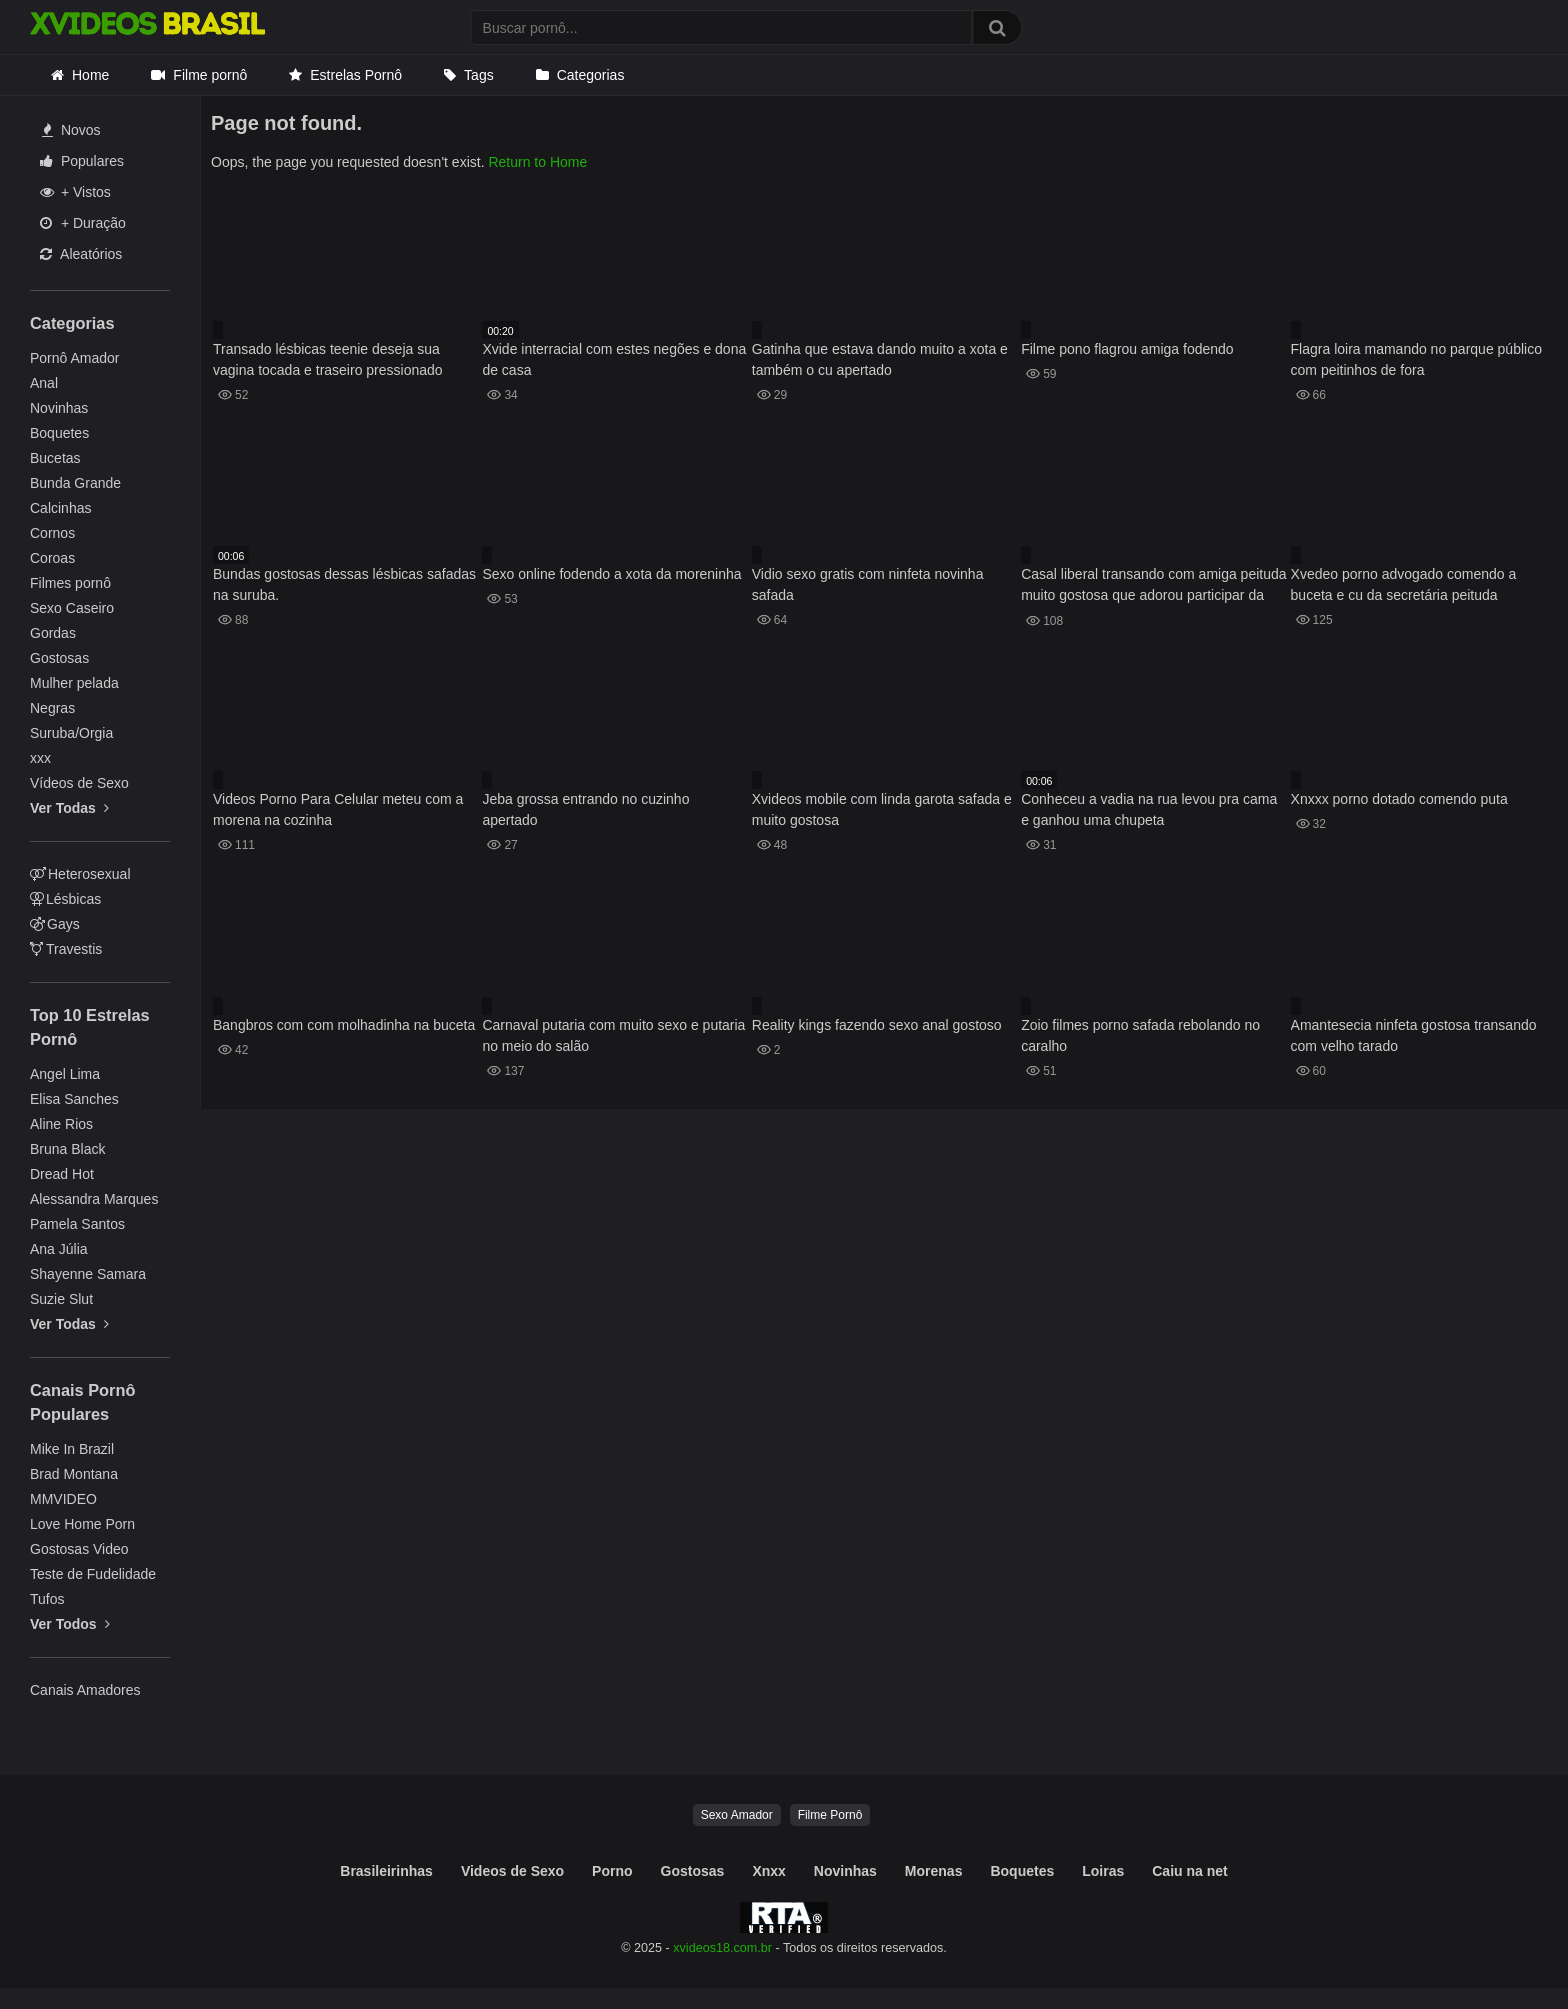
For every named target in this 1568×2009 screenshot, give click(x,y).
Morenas (934, 1871)
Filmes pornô (70, 583)
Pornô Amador (75, 358)
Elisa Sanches (74, 1099)
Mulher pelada (74, 683)
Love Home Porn (82, 1524)
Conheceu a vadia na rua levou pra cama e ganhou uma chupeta (1149, 809)
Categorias (591, 75)
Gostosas (59, 658)
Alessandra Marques (94, 1199)
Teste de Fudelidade (93, 1574)
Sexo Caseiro (72, 608)
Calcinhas (60, 508)
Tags (479, 75)
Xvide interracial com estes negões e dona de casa (614, 359)
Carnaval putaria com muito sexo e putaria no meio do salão (613, 1035)
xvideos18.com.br (722, 1948)
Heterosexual (80, 874)
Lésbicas (65, 899)
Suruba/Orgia (71, 733)
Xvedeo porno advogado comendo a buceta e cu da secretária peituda (1404, 584)
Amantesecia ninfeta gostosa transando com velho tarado (1414, 1035)
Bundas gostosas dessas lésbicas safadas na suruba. (344, 584)
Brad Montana (74, 1474)
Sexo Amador (737, 1815)
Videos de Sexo (512, 1871)
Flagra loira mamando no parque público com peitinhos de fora (1416, 359)
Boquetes (59, 433)
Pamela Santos (77, 1224)
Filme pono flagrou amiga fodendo (1127, 349)
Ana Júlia (59, 1249)
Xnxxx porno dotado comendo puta (1399, 799)
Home (90, 75)
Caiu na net (1189, 1871)
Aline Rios (61, 1124)
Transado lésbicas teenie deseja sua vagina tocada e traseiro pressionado (328, 359)
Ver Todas (69, 808)
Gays (55, 924)
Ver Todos (70, 1624)
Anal (44, 383)
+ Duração (83, 223)
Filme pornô (210, 75)
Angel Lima (65, 1074)
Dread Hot (62, 1174)
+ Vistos (75, 192)
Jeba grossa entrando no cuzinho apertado (585, 809)
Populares (82, 161)
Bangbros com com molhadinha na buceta (344, 1025)
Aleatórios (81, 254)
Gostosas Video (79, 1549)
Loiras (1103, 1871)
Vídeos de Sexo (79, 783)
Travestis (66, 949)
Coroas (52, 558)
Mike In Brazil (72, 1449)
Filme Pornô (830, 1815)
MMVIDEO (63, 1499)
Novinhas (59, 408)
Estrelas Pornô (356, 75)
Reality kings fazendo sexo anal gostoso (877, 1025)
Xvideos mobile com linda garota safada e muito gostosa (882, 809)
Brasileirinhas (386, 1871)
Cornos (52, 533)
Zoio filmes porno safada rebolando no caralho (1140, 1035)
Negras (52, 708)
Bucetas (55, 458)
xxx (40, 758)
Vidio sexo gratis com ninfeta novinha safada (868, 584)
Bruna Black (67, 1149)
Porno (612, 1871)
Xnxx (768, 1871)
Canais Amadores (85, 1690)
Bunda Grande (75, 483)
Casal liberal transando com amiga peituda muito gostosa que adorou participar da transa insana (1153, 586)
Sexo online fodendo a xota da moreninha (611, 574)
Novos (71, 130)
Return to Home (537, 162)
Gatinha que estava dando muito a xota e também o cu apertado (880, 359)
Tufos (47, 1599)
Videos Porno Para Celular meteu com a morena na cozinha (338, 809)
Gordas (53, 633)
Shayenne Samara (88, 1274)
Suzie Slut (61, 1299)
